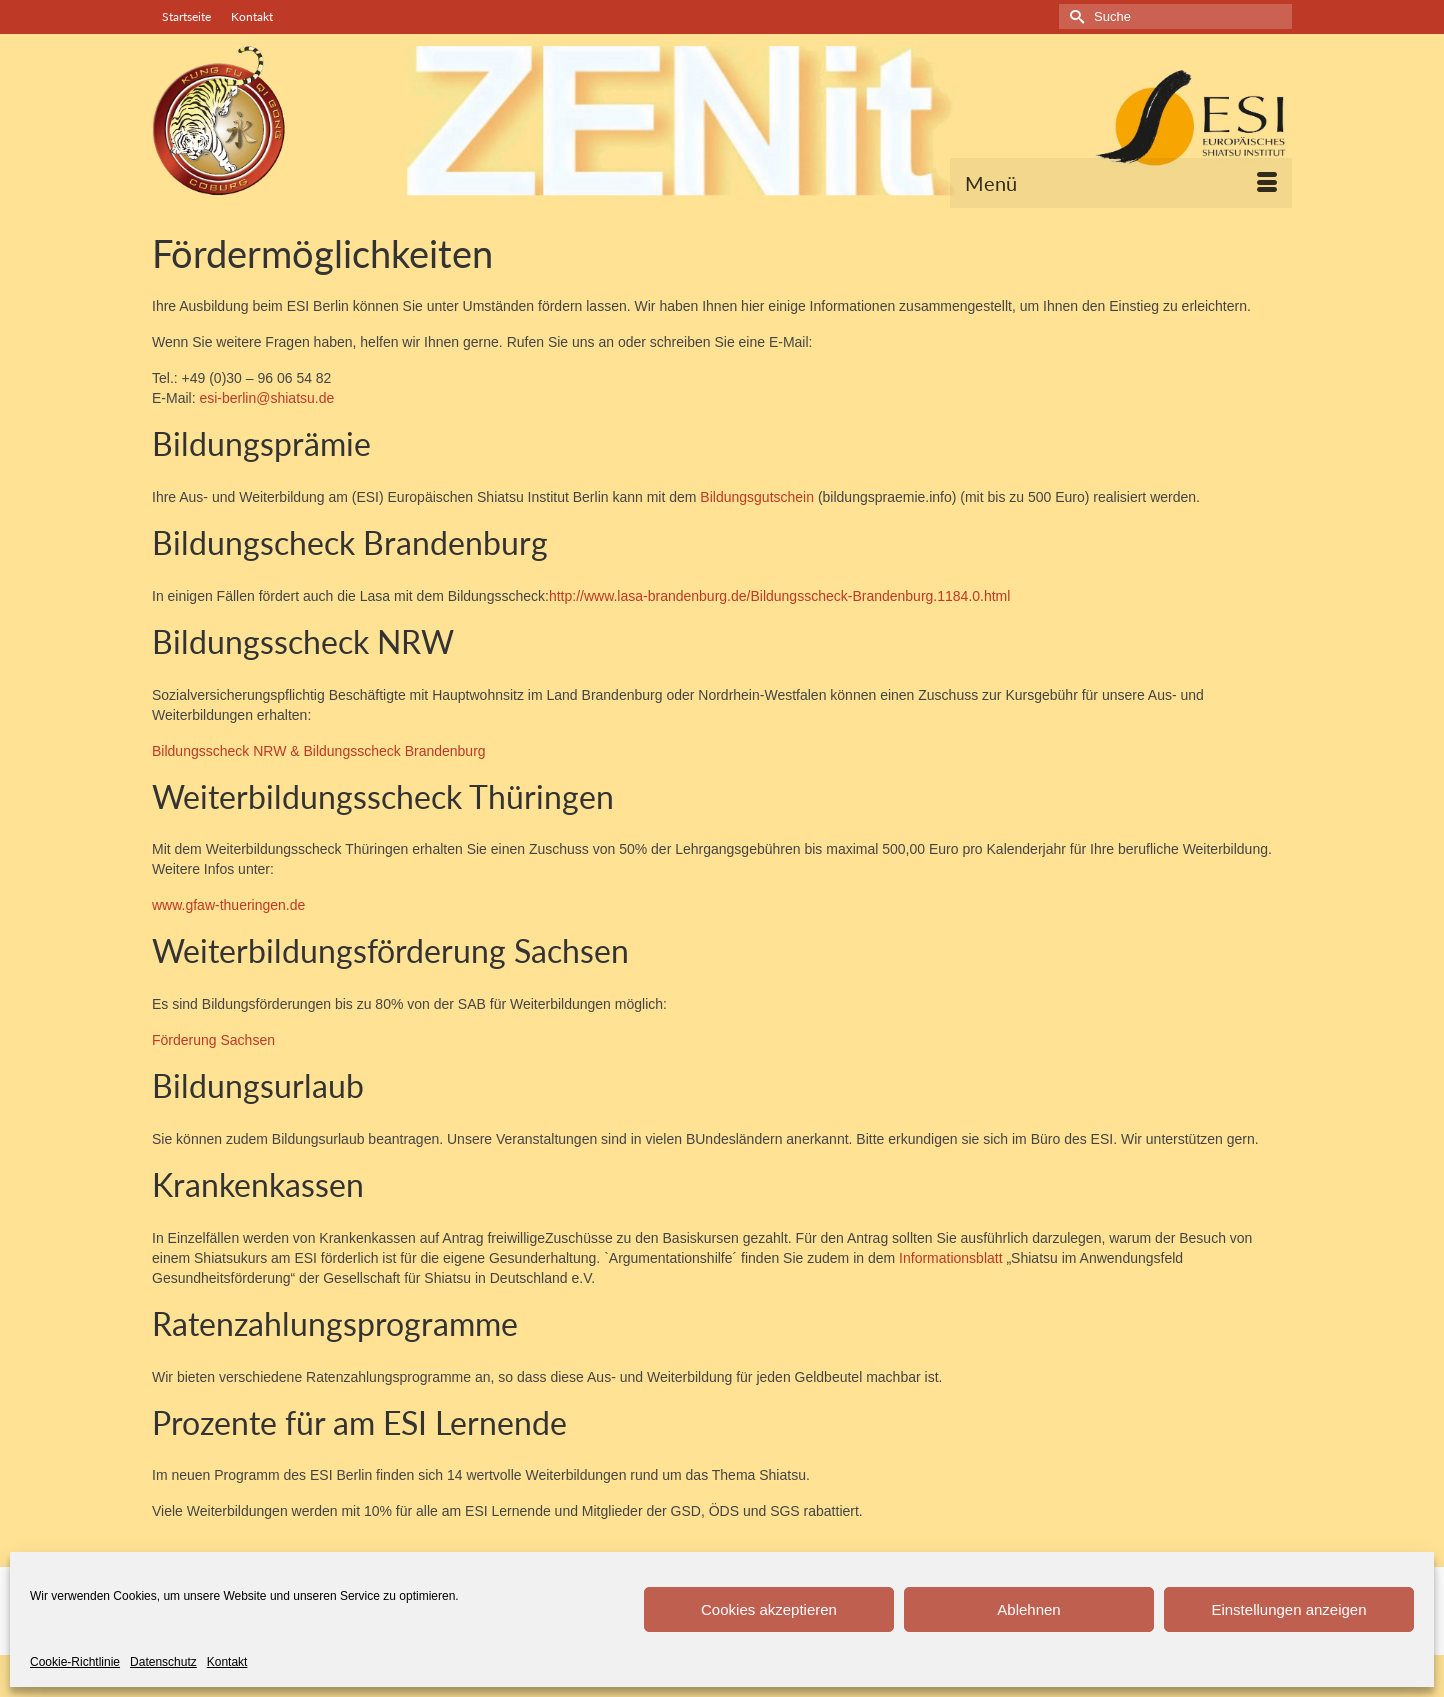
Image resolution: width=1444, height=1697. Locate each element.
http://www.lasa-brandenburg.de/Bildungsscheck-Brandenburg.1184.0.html (780, 596)
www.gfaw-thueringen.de (228, 905)
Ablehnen (1028, 1609)
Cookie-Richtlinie (75, 1662)
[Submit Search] (1074, 16)
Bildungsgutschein (759, 497)
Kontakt (227, 1662)
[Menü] (1121, 183)
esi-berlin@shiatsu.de (266, 398)
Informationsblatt (951, 1258)
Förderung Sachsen (213, 1040)
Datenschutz (163, 1662)
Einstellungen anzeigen (1288, 1609)
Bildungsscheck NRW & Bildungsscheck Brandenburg (319, 751)
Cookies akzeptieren (769, 1609)
